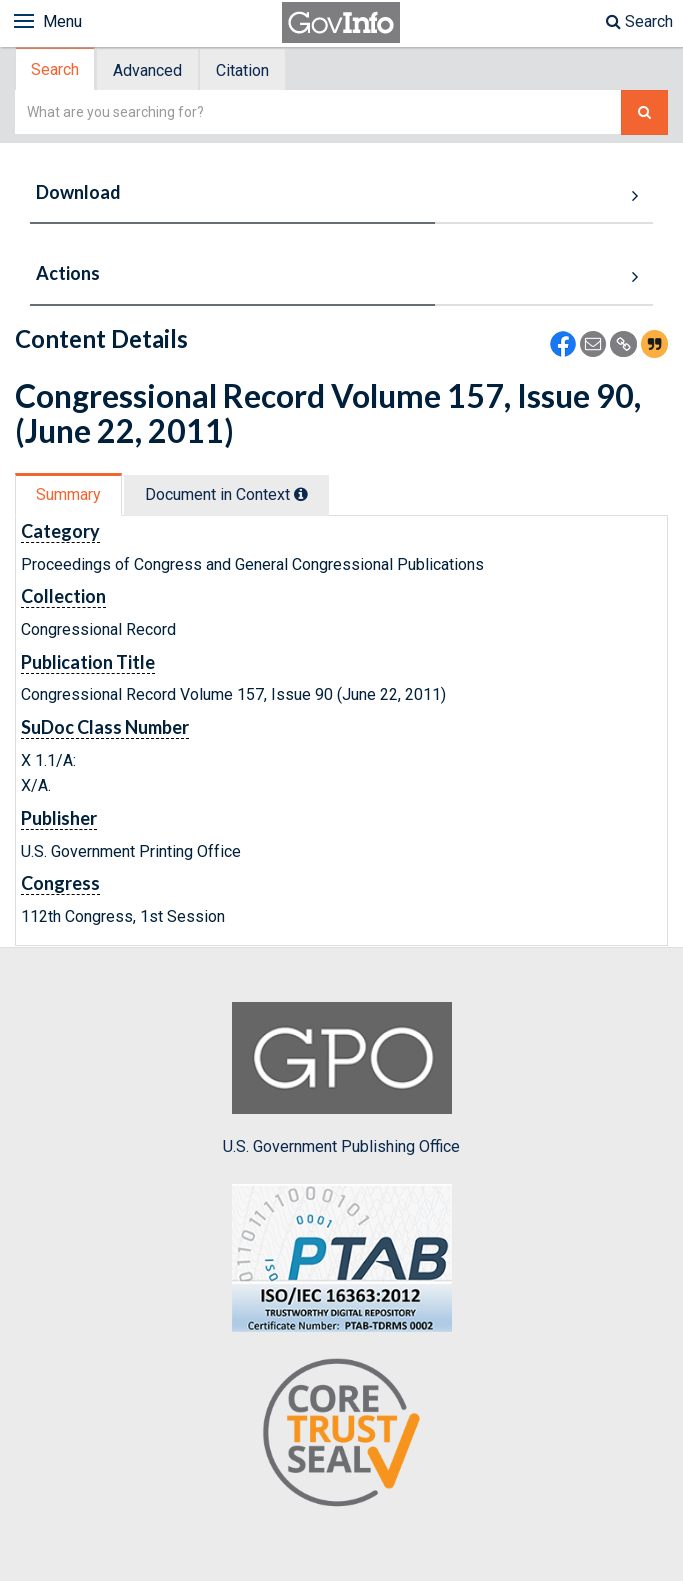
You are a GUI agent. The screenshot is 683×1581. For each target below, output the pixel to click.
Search (639, 21)
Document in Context (226, 494)
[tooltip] (301, 494)
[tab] (56, 69)
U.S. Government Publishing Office (341, 1079)
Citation (242, 70)
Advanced (147, 70)
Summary (68, 494)
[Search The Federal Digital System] (644, 112)
